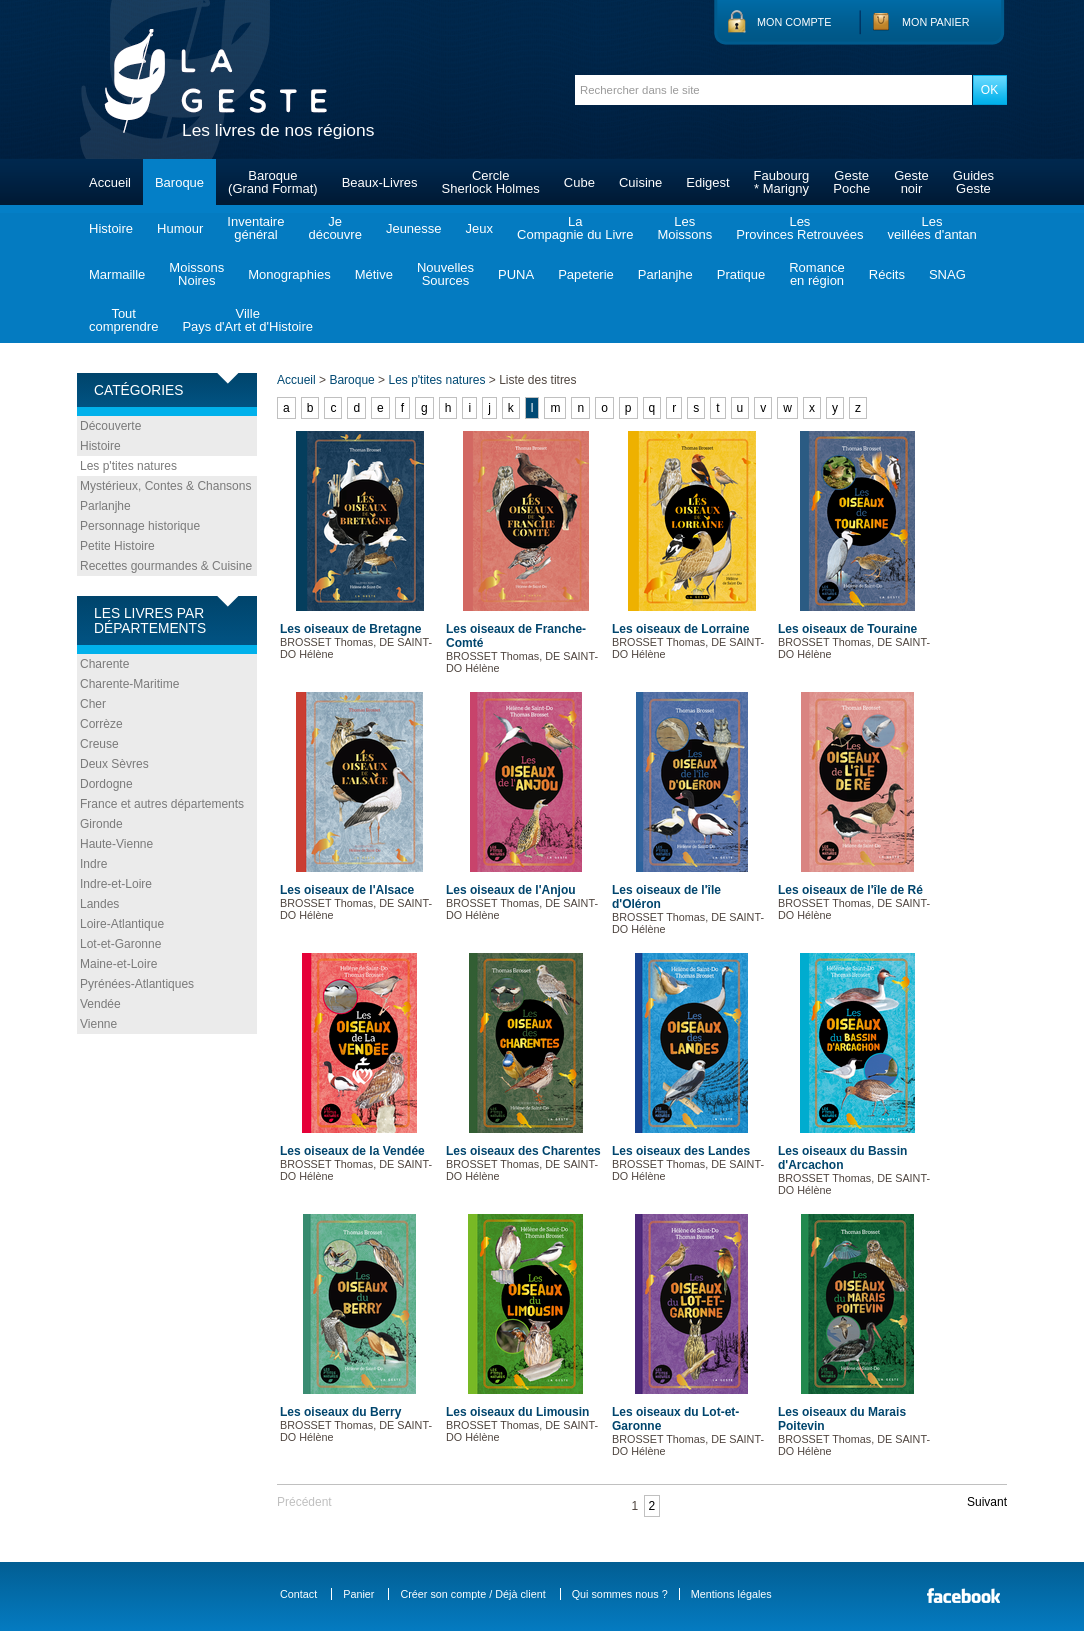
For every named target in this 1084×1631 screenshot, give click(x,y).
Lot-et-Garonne (120, 944)
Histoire (111, 228)
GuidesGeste (973, 182)
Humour (180, 228)
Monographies (289, 274)
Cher (93, 704)
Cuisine (640, 182)
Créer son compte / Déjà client (472, 1594)
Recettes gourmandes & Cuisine (166, 566)
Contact (298, 1594)
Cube (579, 182)
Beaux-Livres (380, 182)
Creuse (99, 744)
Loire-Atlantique (122, 924)
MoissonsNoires (196, 274)
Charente (104, 664)
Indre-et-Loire (116, 884)
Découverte (110, 426)
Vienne (98, 1024)
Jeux (479, 228)
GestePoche (851, 182)
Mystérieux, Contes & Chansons (165, 486)
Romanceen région (817, 274)
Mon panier (936, 22)
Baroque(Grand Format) (273, 182)
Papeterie (586, 274)
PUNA (516, 274)
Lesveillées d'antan (931, 228)
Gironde (101, 824)
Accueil (110, 182)
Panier (358, 1594)
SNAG (947, 274)
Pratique (741, 274)
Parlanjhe (665, 274)
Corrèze (101, 724)
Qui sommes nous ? (620, 1594)
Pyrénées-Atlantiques (137, 984)
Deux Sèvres (114, 764)
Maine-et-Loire (118, 964)
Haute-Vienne (116, 844)
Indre (93, 864)
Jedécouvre (334, 228)
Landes (99, 904)
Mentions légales (731, 1594)
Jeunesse (414, 228)
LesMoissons (684, 228)
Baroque (179, 182)
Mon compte (794, 22)
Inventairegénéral (255, 228)
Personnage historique (140, 526)
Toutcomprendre (123, 320)
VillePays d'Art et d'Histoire (247, 320)
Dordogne (106, 784)
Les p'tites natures (128, 466)
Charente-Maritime (129, 684)
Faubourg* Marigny (782, 182)
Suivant (987, 1502)
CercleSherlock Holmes (491, 182)
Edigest (707, 182)
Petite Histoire (117, 546)
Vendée (100, 1004)
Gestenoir (911, 182)
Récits (887, 274)
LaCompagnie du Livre (575, 228)
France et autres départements (162, 804)
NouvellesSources (445, 274)
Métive (374, 274)
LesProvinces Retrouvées (799, 228)
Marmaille (117, 274)
